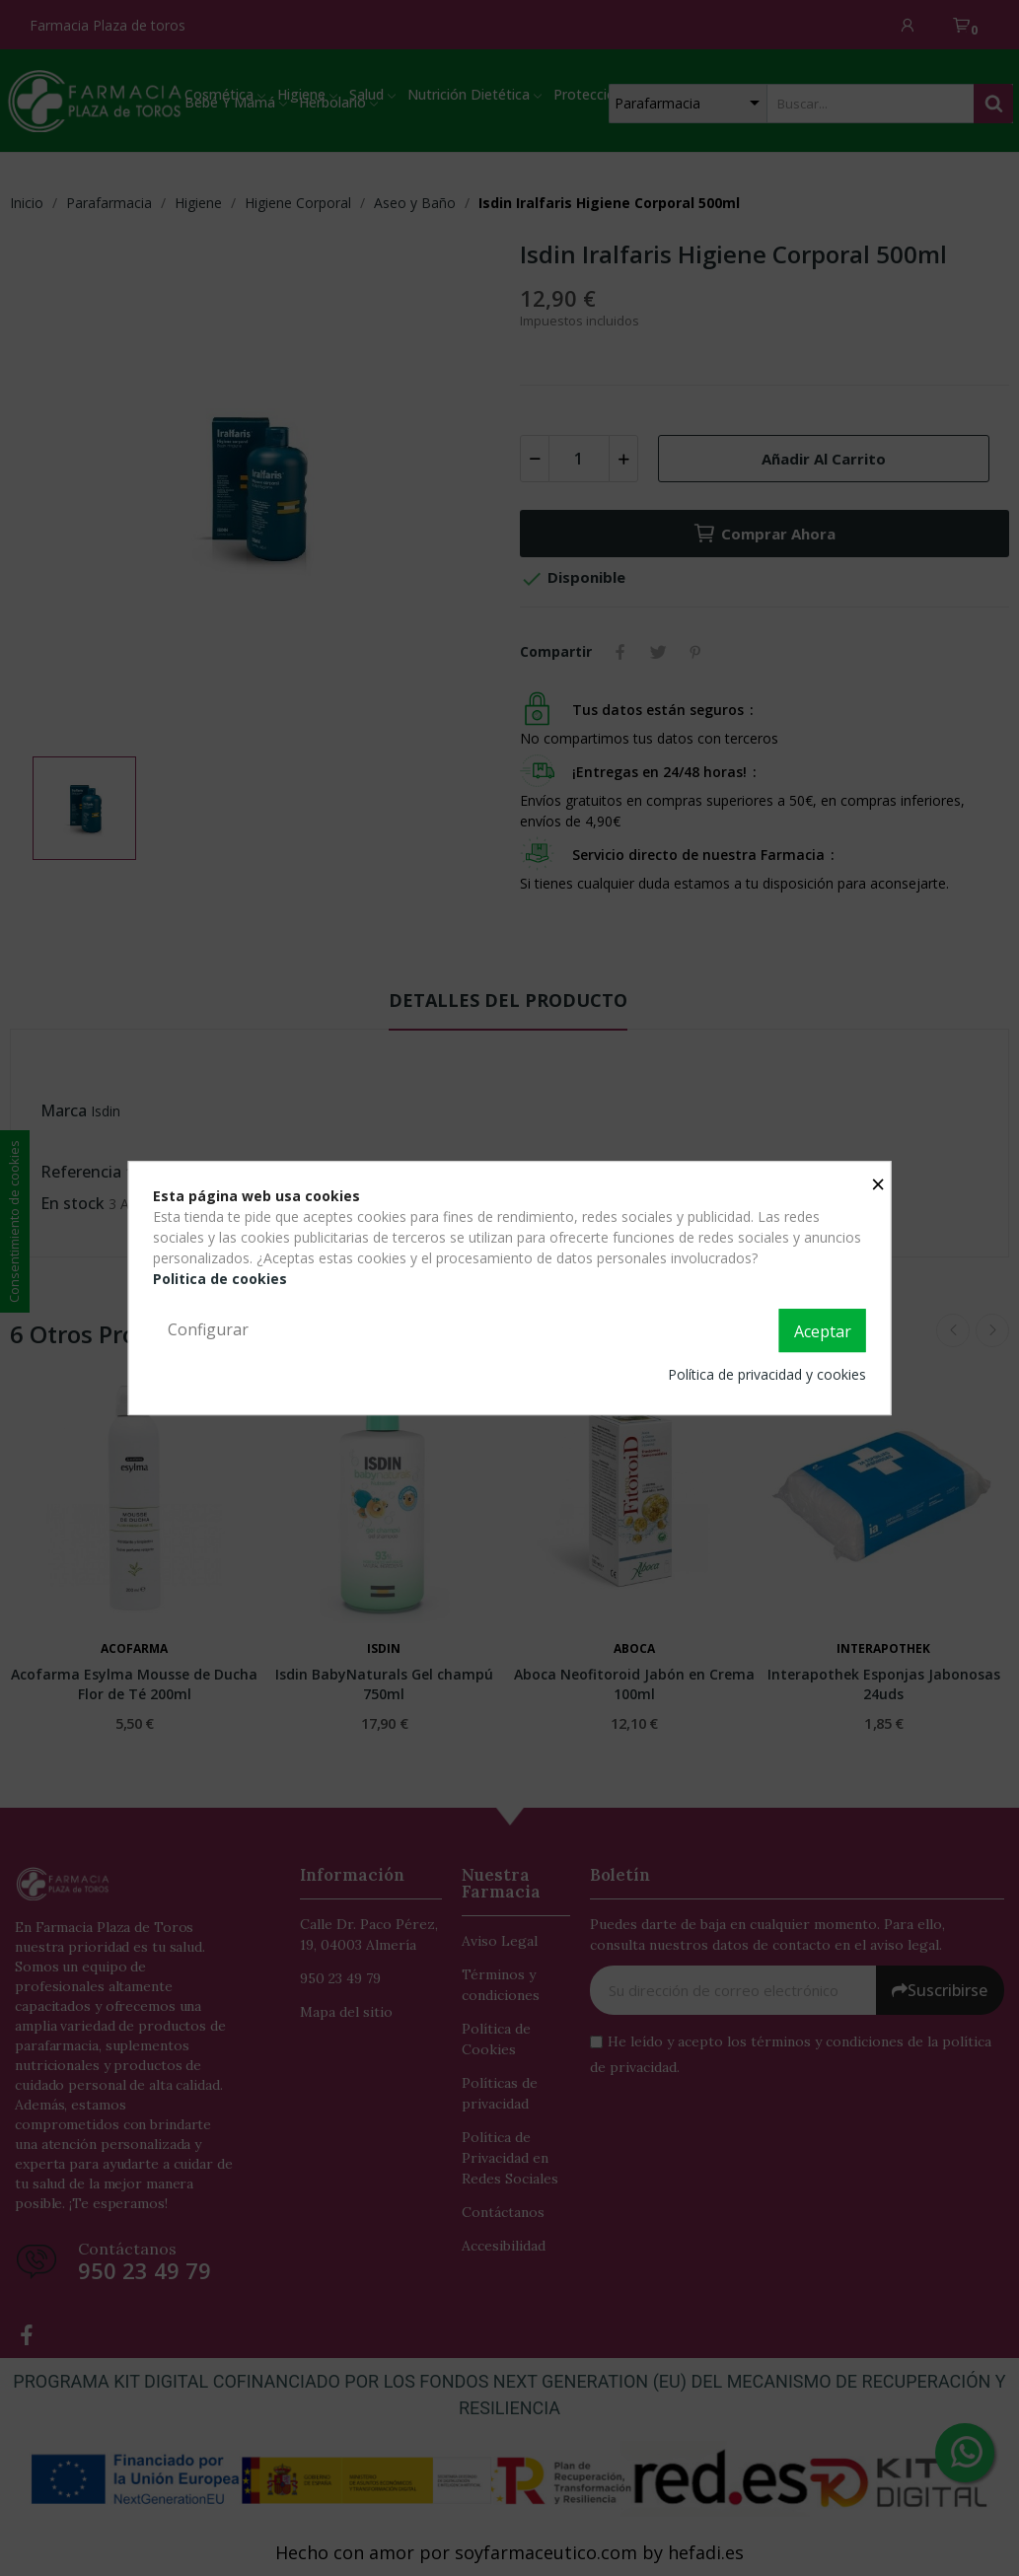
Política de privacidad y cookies (767, 1374)
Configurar (208, 1329)
